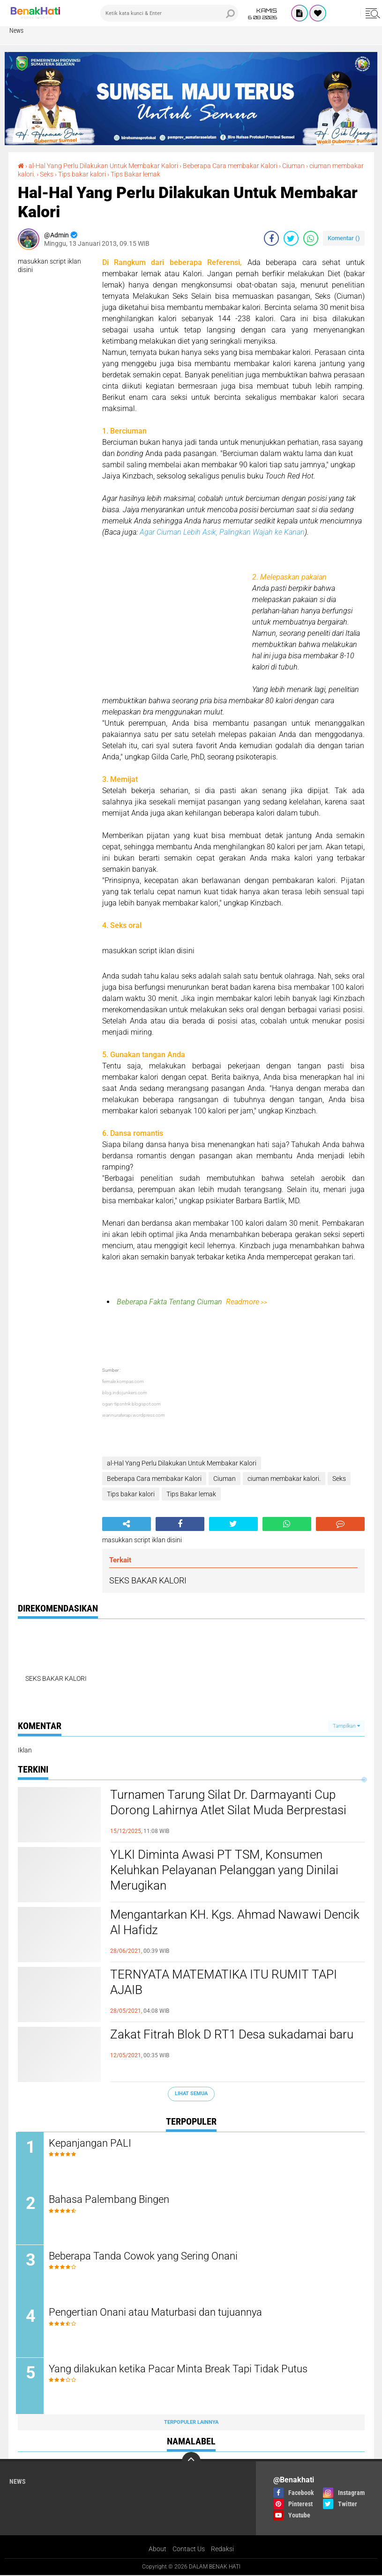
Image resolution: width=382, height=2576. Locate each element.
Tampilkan (346, 1726)
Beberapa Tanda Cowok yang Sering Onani (145, 2256)
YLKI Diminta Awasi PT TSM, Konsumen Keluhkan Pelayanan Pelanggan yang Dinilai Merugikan (224, 1870)
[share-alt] (126, 1524)
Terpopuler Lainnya (191, 2423)
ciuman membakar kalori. (284, 1478)
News (16, 30)
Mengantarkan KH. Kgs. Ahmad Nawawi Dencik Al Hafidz (235, 1922)
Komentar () (344, 238)
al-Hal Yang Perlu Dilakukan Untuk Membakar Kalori (103, 165)
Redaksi (222, 2550)
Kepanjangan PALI (92, 2143)
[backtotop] (191, 2462)
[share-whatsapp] (310, 238)
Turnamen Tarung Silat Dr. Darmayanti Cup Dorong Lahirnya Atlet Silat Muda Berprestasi (228, 1803)
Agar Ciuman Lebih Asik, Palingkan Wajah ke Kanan (222, 532)
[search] (169, 13)
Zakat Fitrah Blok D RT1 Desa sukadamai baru (231, 2034)
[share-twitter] (291, 238)
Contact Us (188, 2550)
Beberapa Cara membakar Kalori (230, 165)
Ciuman (293, 165)
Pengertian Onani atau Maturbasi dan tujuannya (157, 2313)
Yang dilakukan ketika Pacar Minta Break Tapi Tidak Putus (180, 2370)
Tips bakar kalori (82, 174)
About (157, 2550)
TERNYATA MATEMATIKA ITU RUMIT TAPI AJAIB (223, 1982)
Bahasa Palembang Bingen (111, 2200)
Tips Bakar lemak (135, 174)
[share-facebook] (271, 238)
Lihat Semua (191, 2093)
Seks (46, 174)
